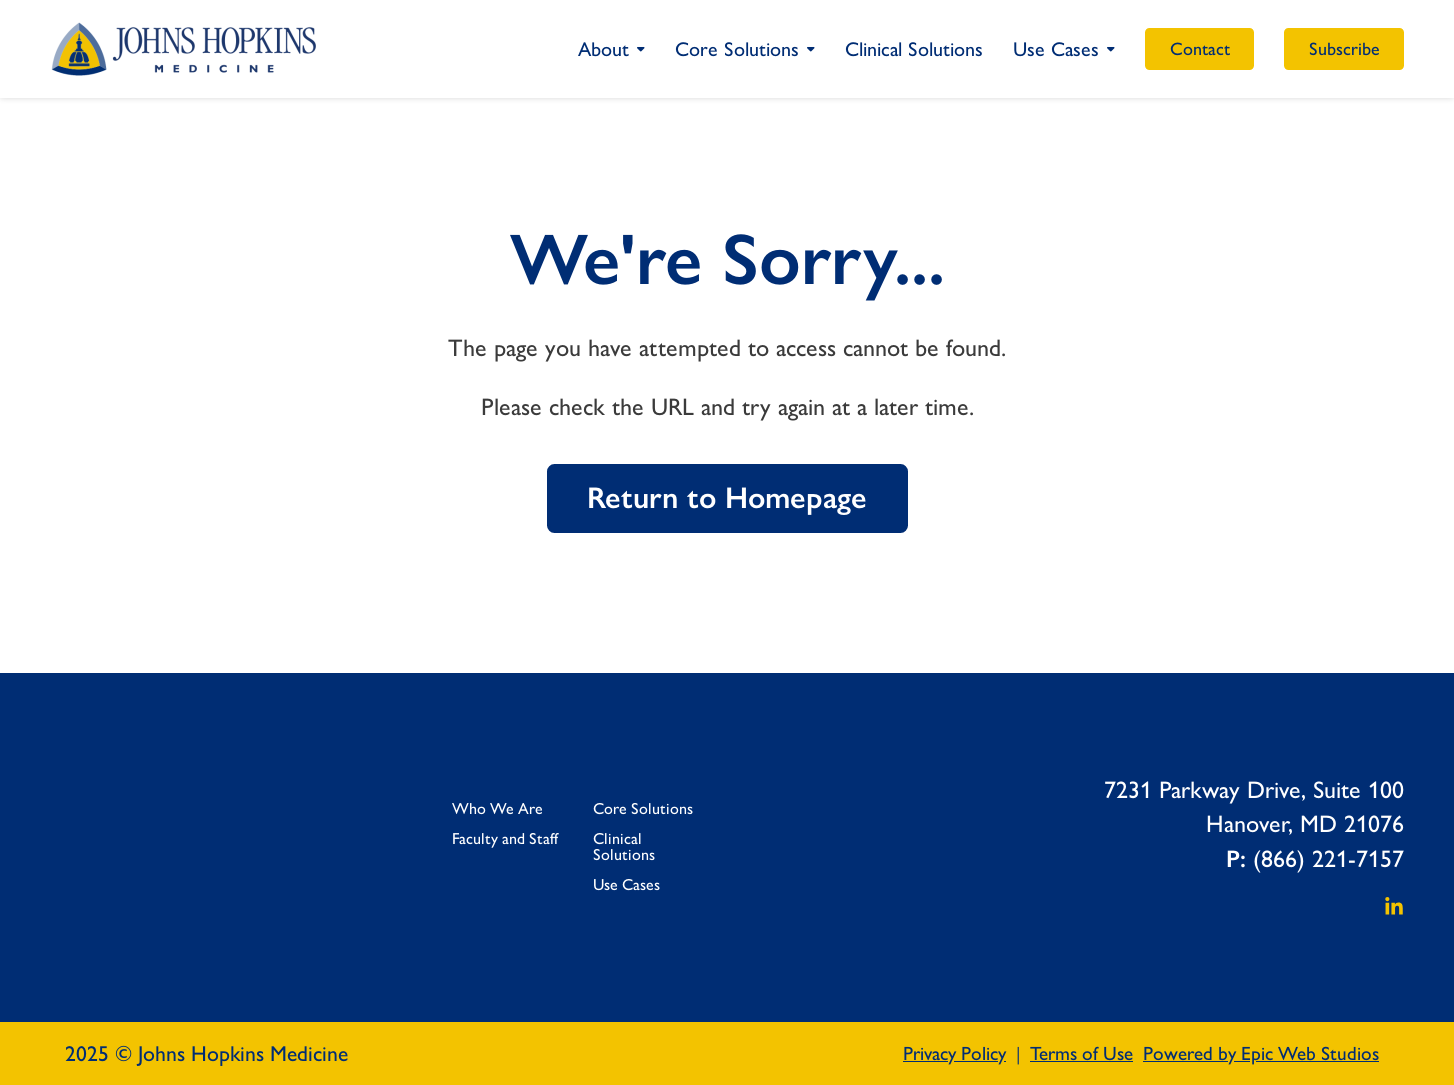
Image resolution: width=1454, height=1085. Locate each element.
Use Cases (1056, 49)
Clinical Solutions (914, 49)
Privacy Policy (954, 1053)
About (603, 49)
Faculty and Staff (505, 838)
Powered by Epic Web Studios (1261, 1053)
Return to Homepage (727, 497)
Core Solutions (737, 49)
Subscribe (1344, 49)
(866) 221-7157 (1328, 858)
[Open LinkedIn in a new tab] (1394, 904)
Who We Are (497, 808)
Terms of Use (1081, 1053)
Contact (1200, 49)
